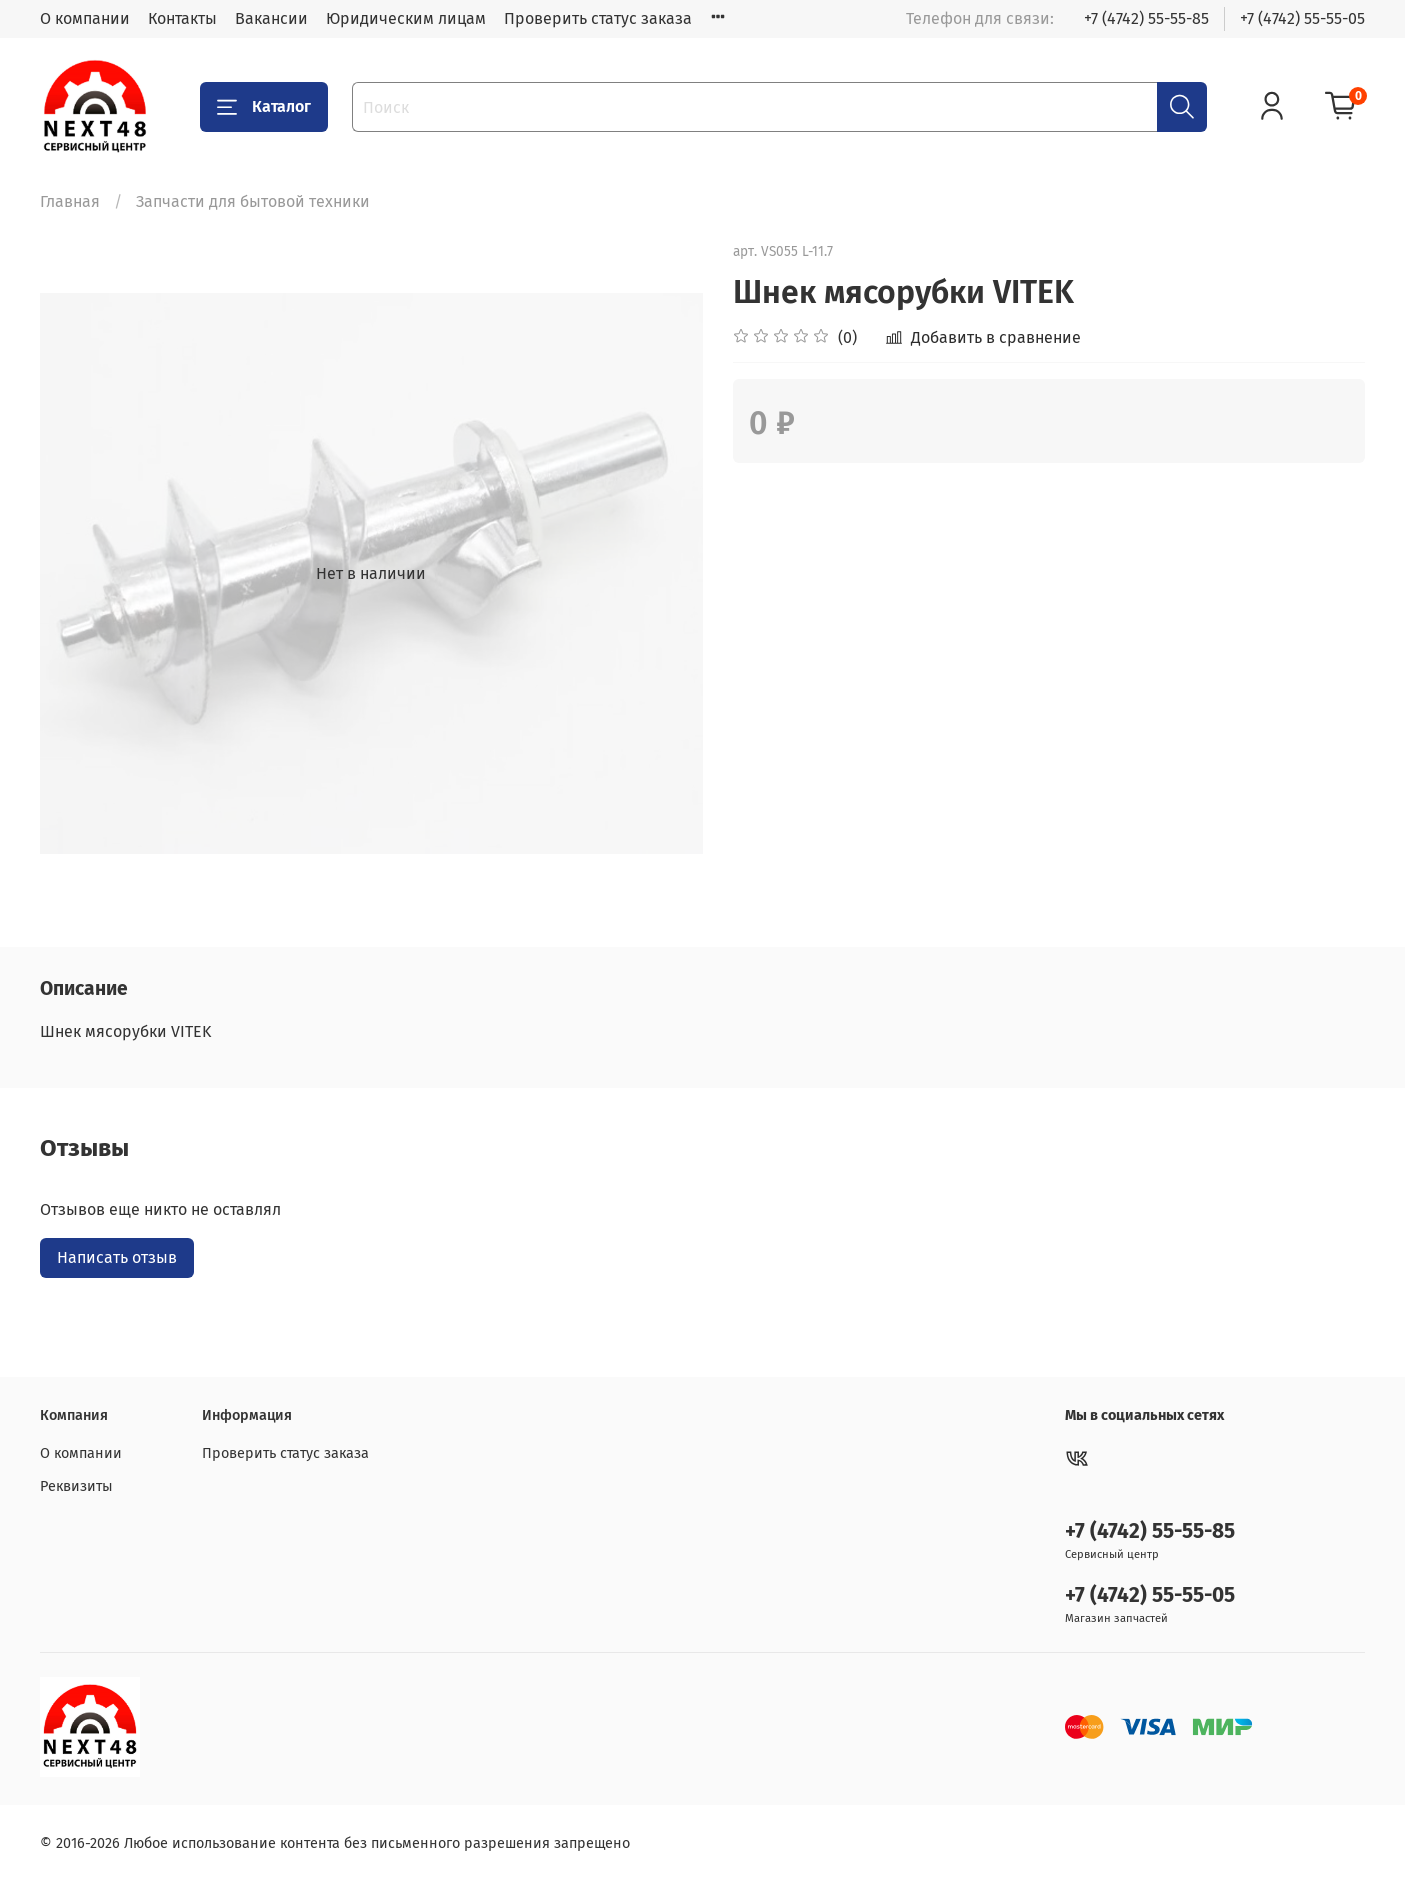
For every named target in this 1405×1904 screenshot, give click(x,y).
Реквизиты (76, 1486)
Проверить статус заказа (598, 18)
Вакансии (271, 18)
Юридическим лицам (406, 18)
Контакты (182, 18)
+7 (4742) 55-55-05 (1302, 18)
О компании (85, 18)
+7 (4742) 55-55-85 (1146, 18)
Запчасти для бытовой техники (253, 201)
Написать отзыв (117, 1257)
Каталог (264, 107)
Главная (70, 201)
